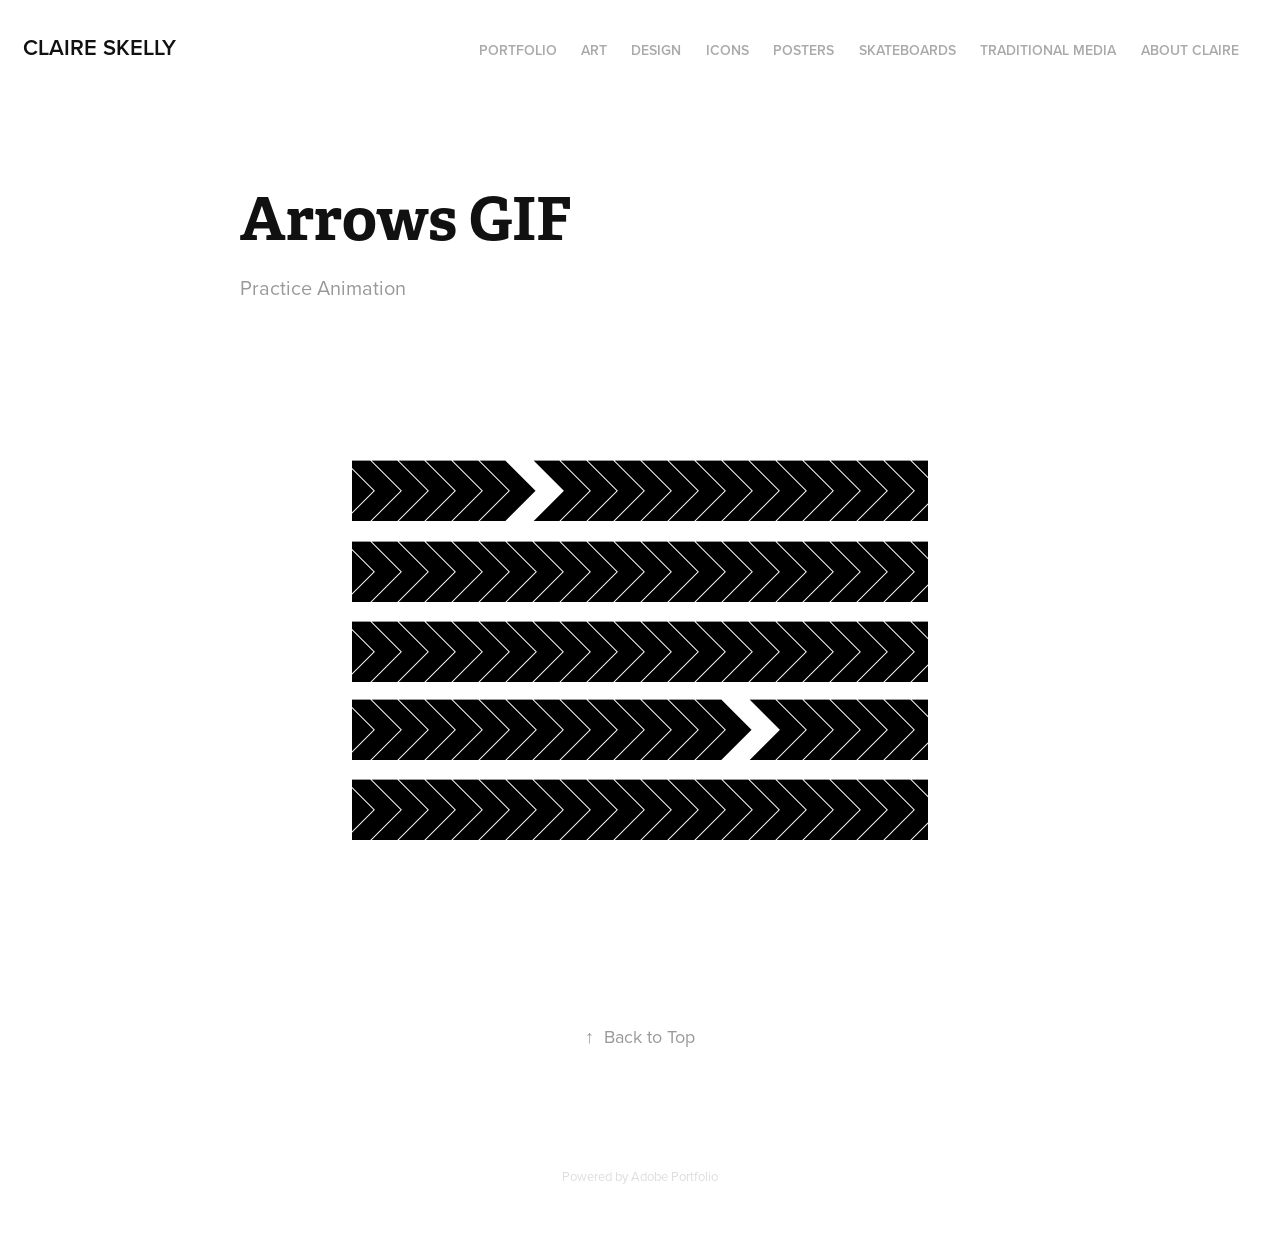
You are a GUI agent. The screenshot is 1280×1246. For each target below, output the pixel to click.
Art (594, 50)
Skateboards (907, 50)
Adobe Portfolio (674, 1176)
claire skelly (102, 47)
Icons (727, 50)
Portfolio (518, 50)
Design (656, 50)
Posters (803, 50)
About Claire (1190, 50)
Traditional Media (1048, 50)
